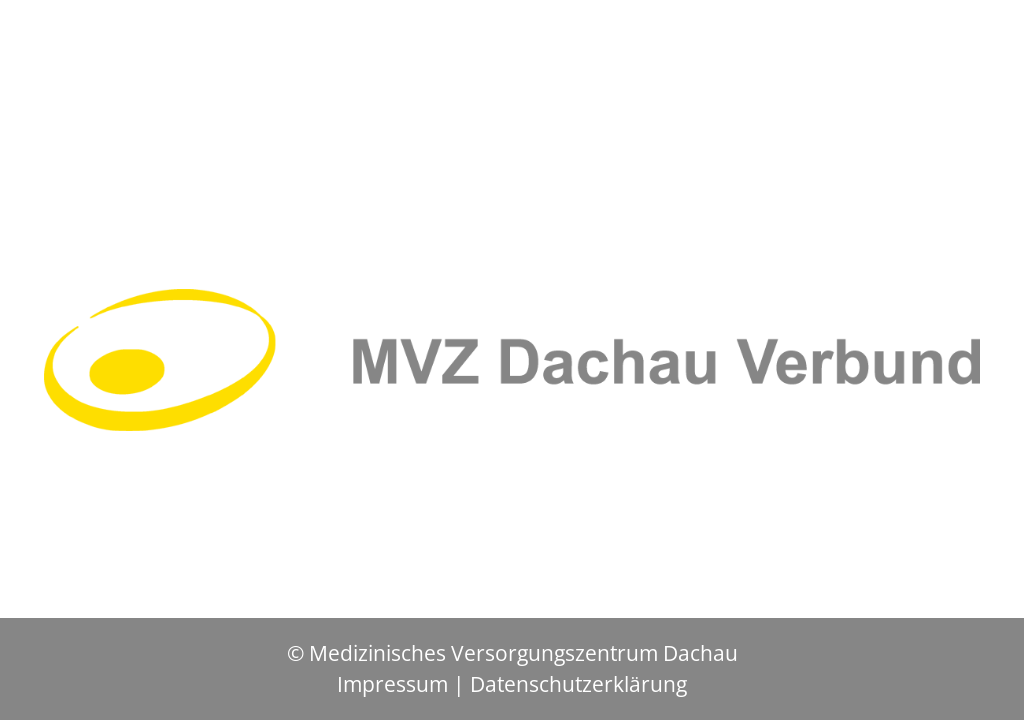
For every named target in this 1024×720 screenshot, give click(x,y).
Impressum (392, 684)
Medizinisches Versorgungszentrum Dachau (523, 653)
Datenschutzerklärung (578, 684)
